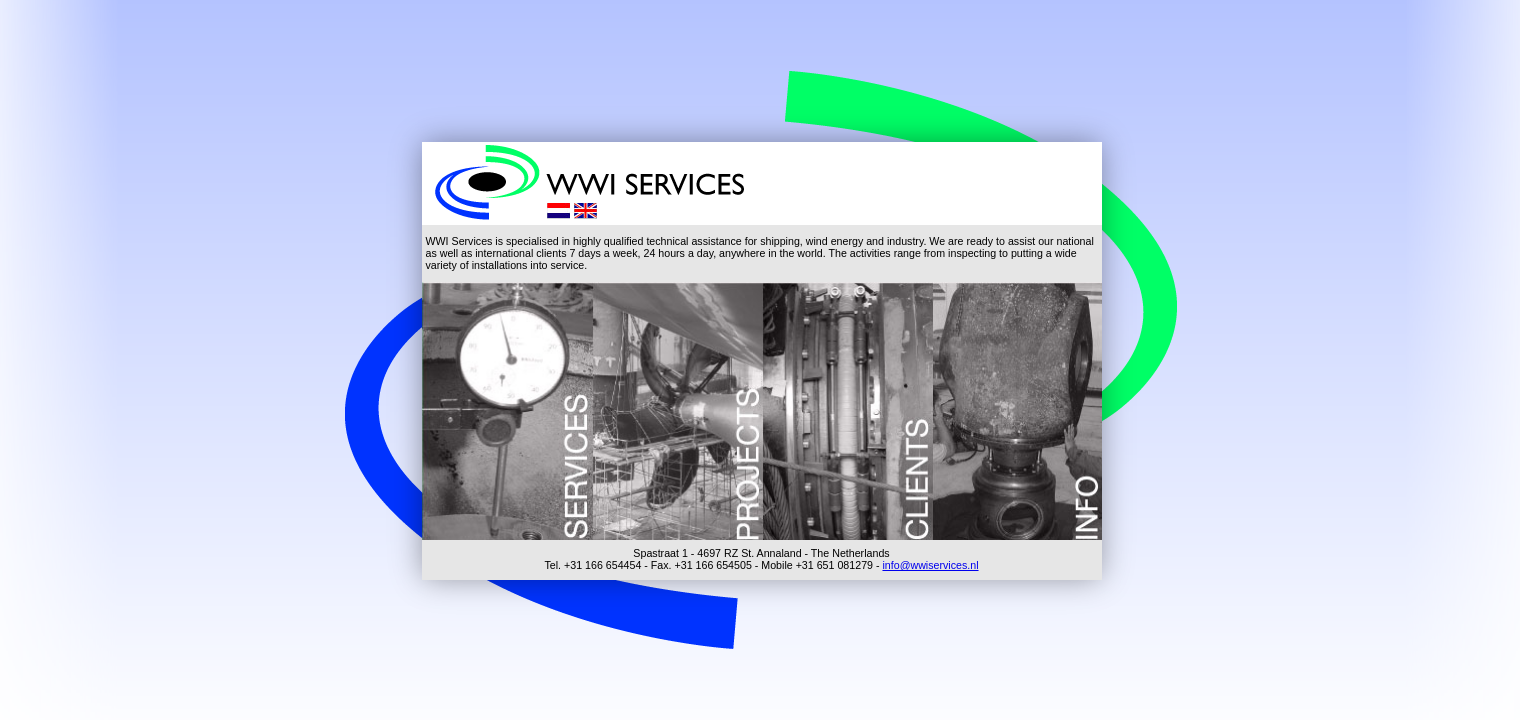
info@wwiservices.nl (930, 565)
